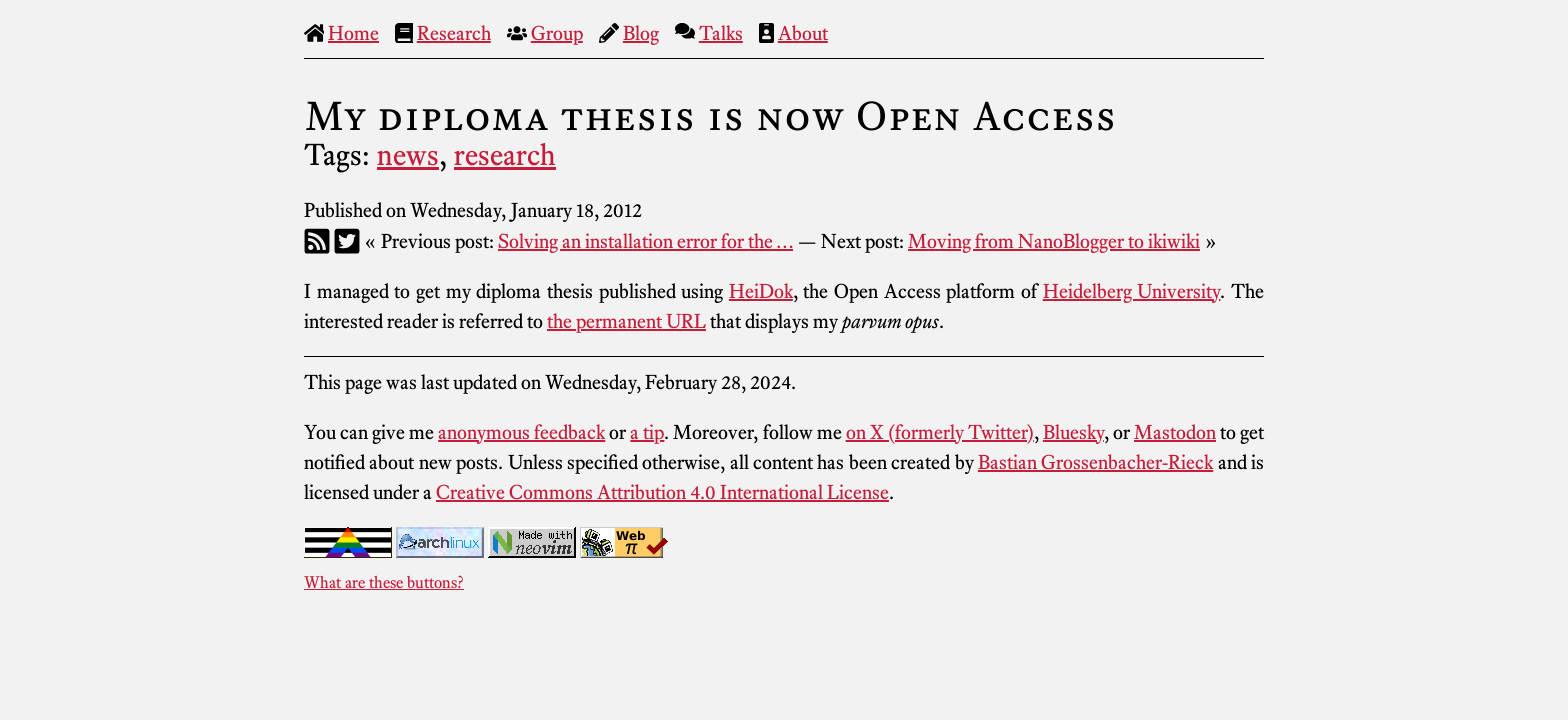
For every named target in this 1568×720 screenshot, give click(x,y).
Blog (641, 33)
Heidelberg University (1132, 291)
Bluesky (1073, 432)
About (803, 33)
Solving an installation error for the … (645, 241)
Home (353, 33)
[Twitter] (347, 241)
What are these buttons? (384, 582)
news (408, 155)
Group (557, 33)
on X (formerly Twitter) (940, 432)
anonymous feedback (521, 432)
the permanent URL (626, 321)
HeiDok (761, 291)
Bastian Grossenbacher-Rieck (1095, 462)
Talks (721, 33)
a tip (647, 432)
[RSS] (317, 241)
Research (454, 33)
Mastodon (1175, 432)
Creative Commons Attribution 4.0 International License (662, 492)
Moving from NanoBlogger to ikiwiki (1054, 241)
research (505, 155)
